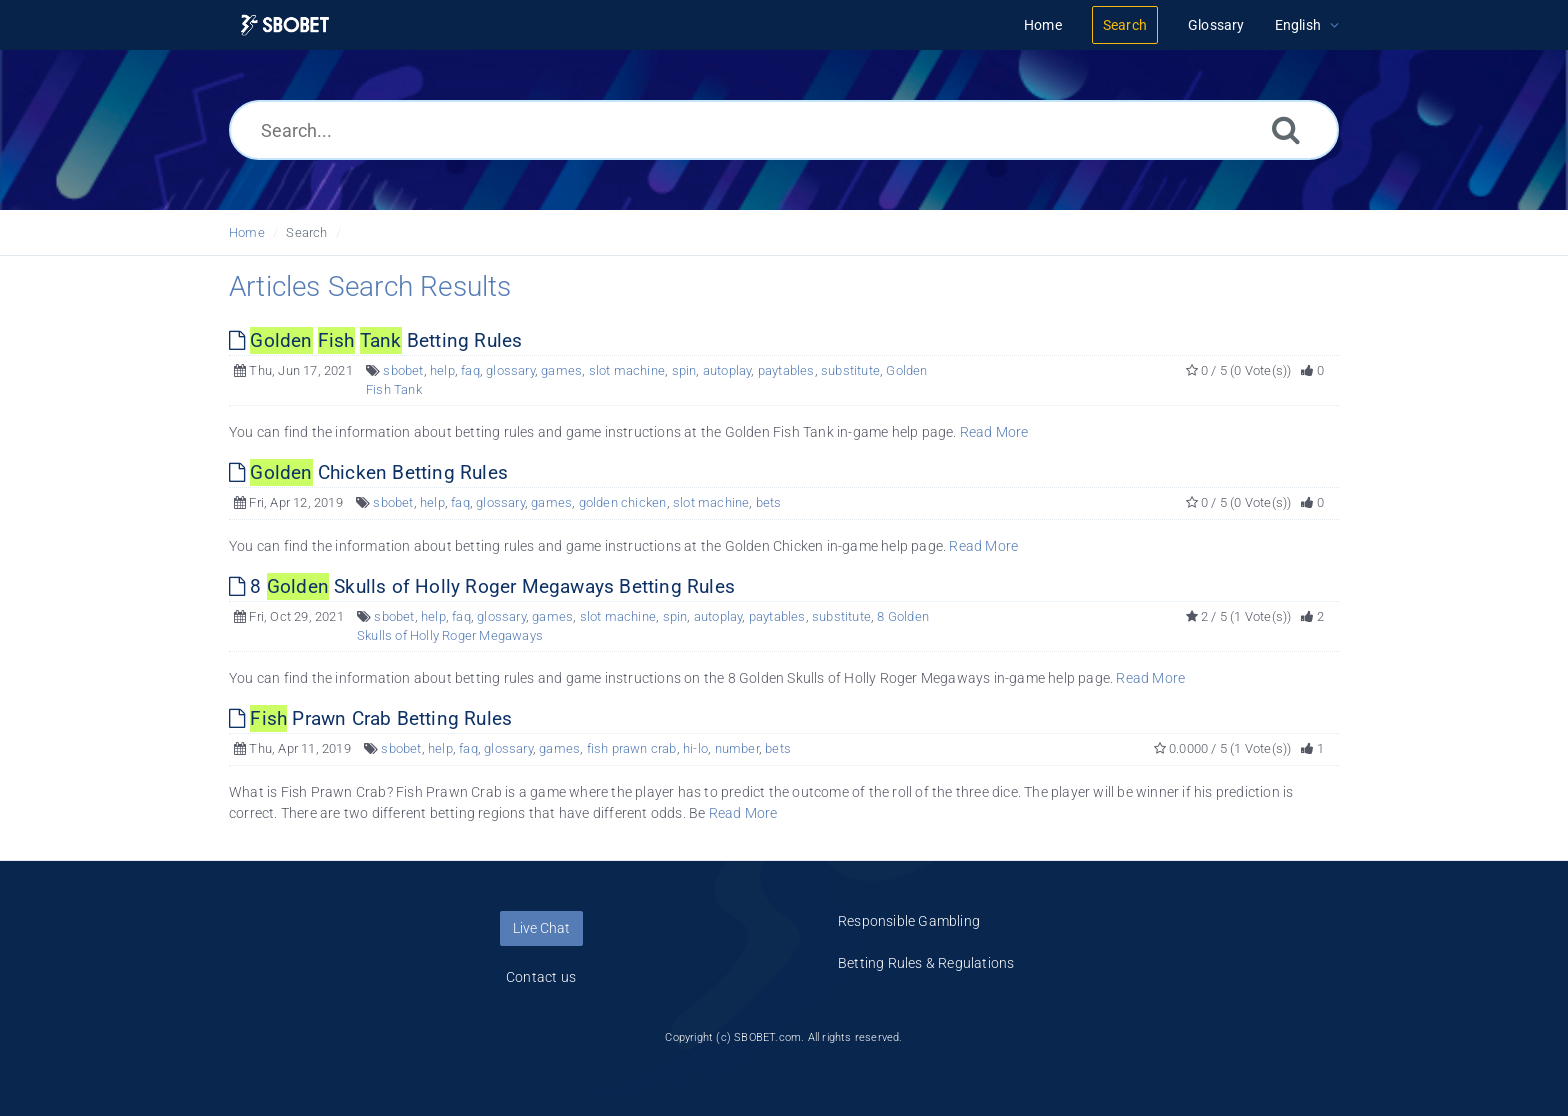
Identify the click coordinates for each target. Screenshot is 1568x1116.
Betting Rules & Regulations (926, 963)
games (561, 370)
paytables (786, 370)
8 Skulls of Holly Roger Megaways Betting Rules (482, 586)
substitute (850, 370)
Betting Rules (375, 340)
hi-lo (695, 748)
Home (247, 232)
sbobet (403, 370)
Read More (994, 432)
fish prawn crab (632, 748)
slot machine (627, 370)
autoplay (727, 370)
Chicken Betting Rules (368, 472)
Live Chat (541, 928)
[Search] (1286, 129)
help (442, 370)
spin (684, 370)
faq (470, 370)
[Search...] (784, 130)
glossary (510, 370)
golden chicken (623, 502)
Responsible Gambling (909, 921)
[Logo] (285, 25)
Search (306, 232)
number (737, 748)
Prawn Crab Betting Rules (370, 718)
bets (769, 502)
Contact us (541, 977)
